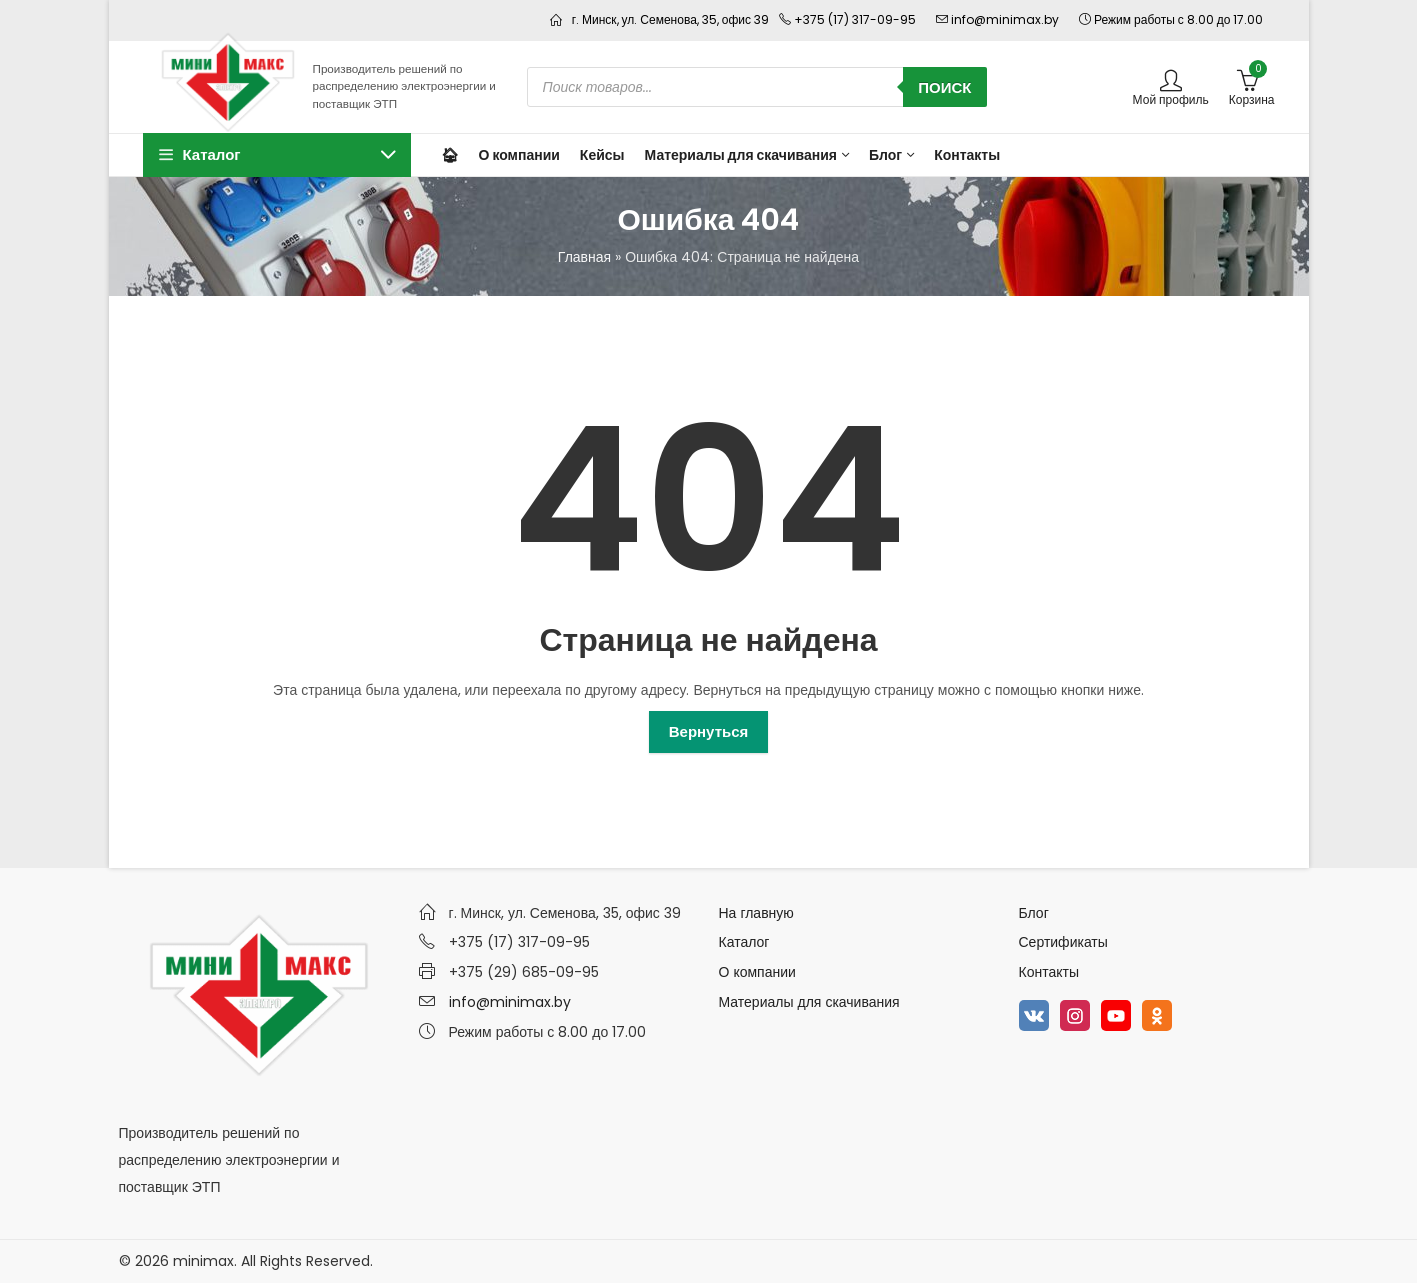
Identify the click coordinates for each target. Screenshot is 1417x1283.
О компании (757, 972)
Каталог (744, 942)
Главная (584, 257)
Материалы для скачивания (809, 1002)
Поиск (944, 87)
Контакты (1049, 972)
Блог (1034, 913)
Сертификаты (1063, 942)
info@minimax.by (510, 1002)
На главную (756, 913)
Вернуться (709, 731)
